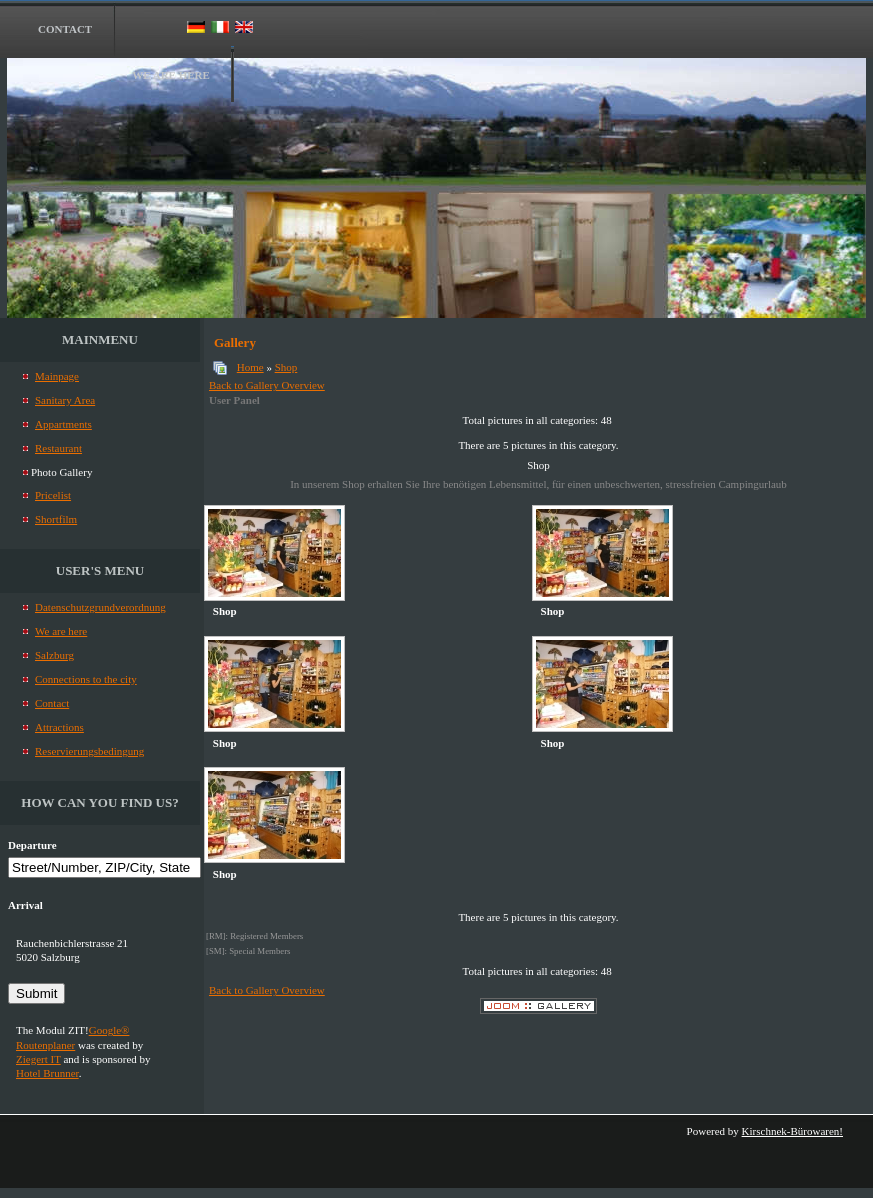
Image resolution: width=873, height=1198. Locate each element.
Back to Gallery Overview (267, 385)
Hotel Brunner (47, 1073)
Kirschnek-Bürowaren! (792, 1131)
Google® (109, 1030)
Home (250, 367)
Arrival (25, 905)
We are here (171, 75)
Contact (65, 29)
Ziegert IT (38, 1059)
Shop (286, 367)
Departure (32, 845)
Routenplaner (45, 1045)
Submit (36, 993)
